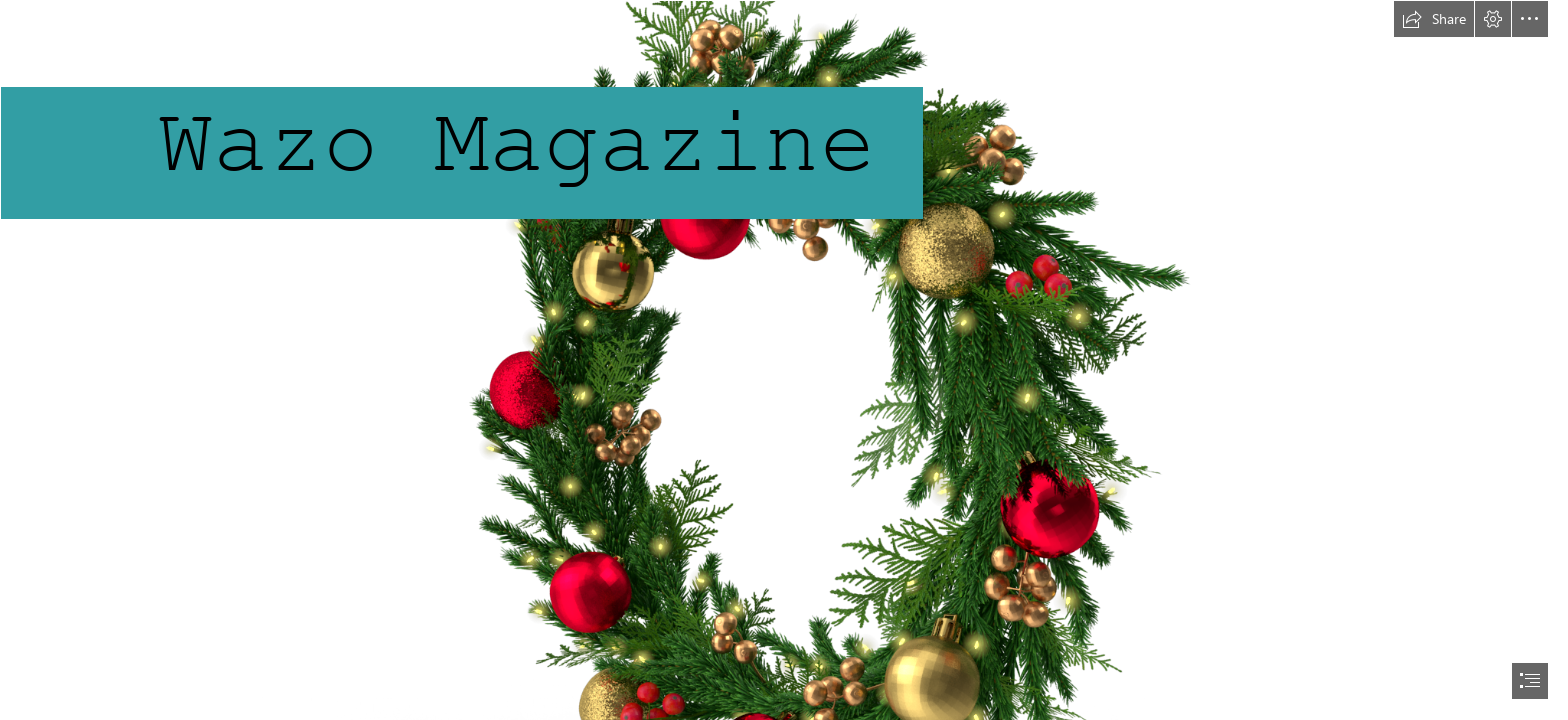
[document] (784, 360)
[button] (1434, 19)
